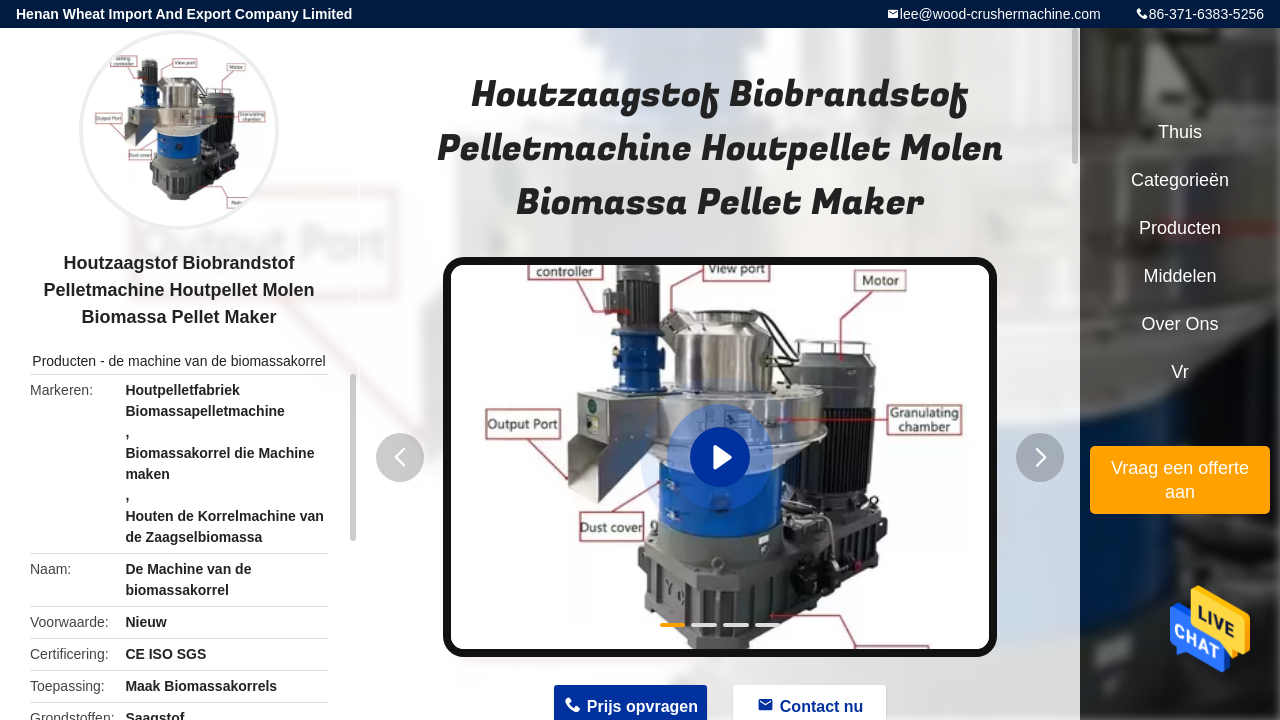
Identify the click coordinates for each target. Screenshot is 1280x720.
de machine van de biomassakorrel (217, 361)
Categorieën (1180, 180)
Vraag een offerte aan (1180, 480)
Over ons (1179, 324)
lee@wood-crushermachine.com (1000, 14)
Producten (64, 361)
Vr (1179, 372)
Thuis (1180, 132)
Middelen (1179, 276)
